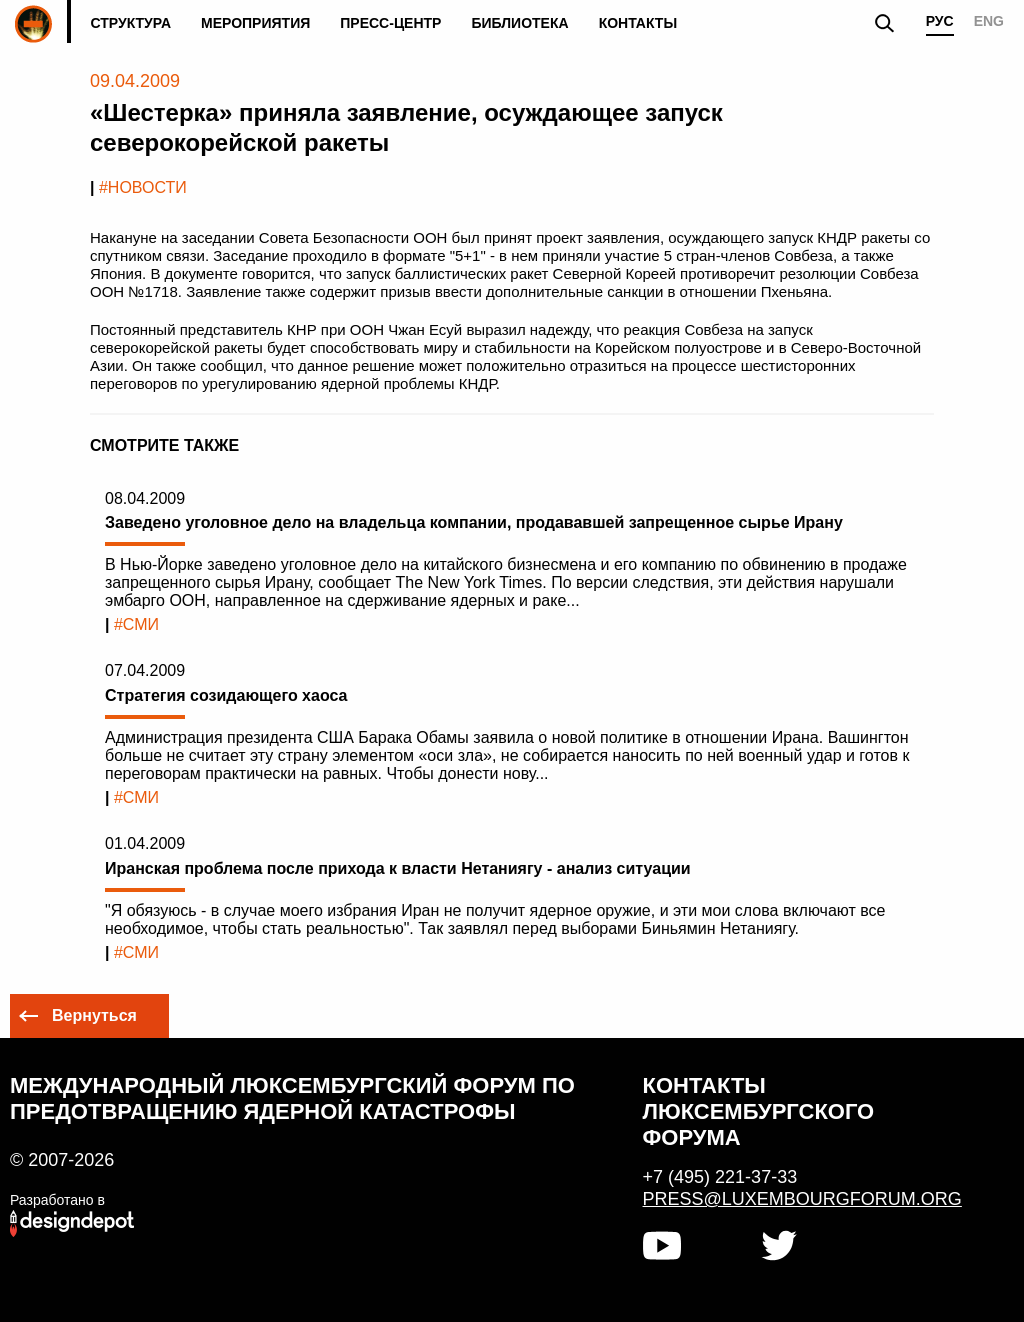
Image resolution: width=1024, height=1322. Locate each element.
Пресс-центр (390, 23)
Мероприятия (255, 23)
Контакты (638, 23)
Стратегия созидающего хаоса (226, 695)
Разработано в (57, 1200)
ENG (989, 21)
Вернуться (94, 1015)
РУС (940, 21)
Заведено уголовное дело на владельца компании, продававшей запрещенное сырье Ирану (474, 522)
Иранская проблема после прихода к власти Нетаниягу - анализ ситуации (398, 868)
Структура (130, 23)
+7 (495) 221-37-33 (720, 1177)
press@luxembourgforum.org (793, 1199)
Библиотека (519, 23)
